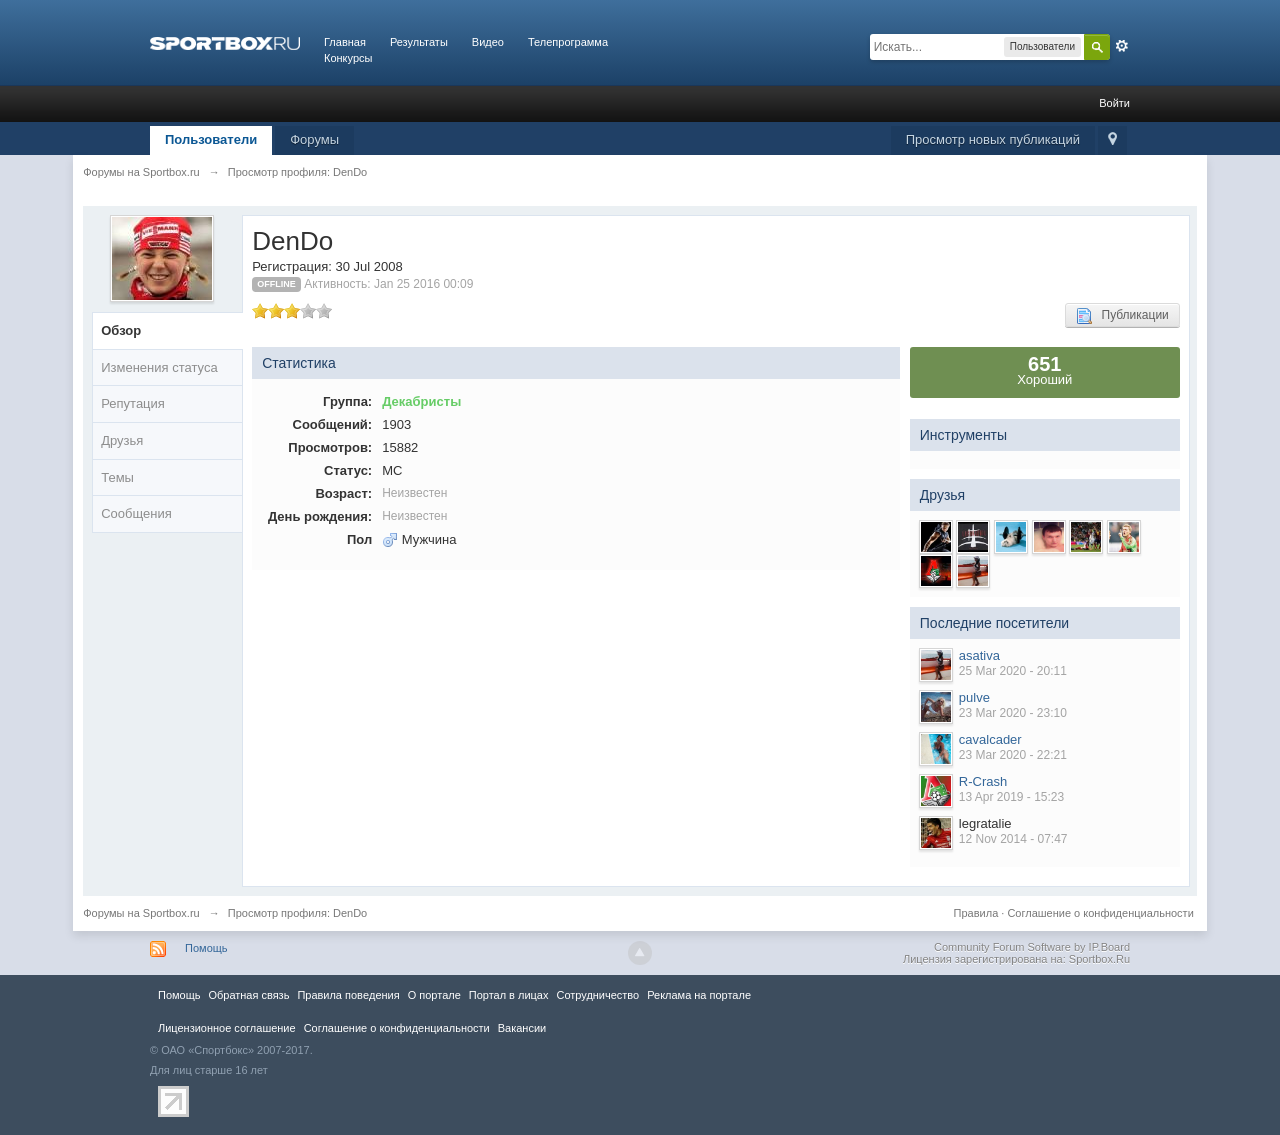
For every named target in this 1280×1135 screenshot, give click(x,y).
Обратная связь (248, 995)
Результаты (419, 42)
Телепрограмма (568, 42)
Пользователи (211, 139)
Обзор (121, 330)
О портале (434, 995)
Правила (976, 913)
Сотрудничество (597, 995)
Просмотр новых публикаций (993, 139)
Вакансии (522, 1028)
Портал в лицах (509, 995)
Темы (117, 477)
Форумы (314, 139)
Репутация (133, 403)
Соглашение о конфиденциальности (1100, 913)
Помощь (206, 948)
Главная (345, 42)
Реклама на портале (699, 995)
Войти (1114, 103)
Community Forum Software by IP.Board (1032, 947)
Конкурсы (348, 58)
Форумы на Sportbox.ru (141, 913)
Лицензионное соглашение (227, 1028)
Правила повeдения (348, 995)
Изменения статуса (159, 367)
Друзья (122, 440)
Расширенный (1122, 46)
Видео (488, 42)
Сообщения (136, 513)
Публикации (1122, 316)
